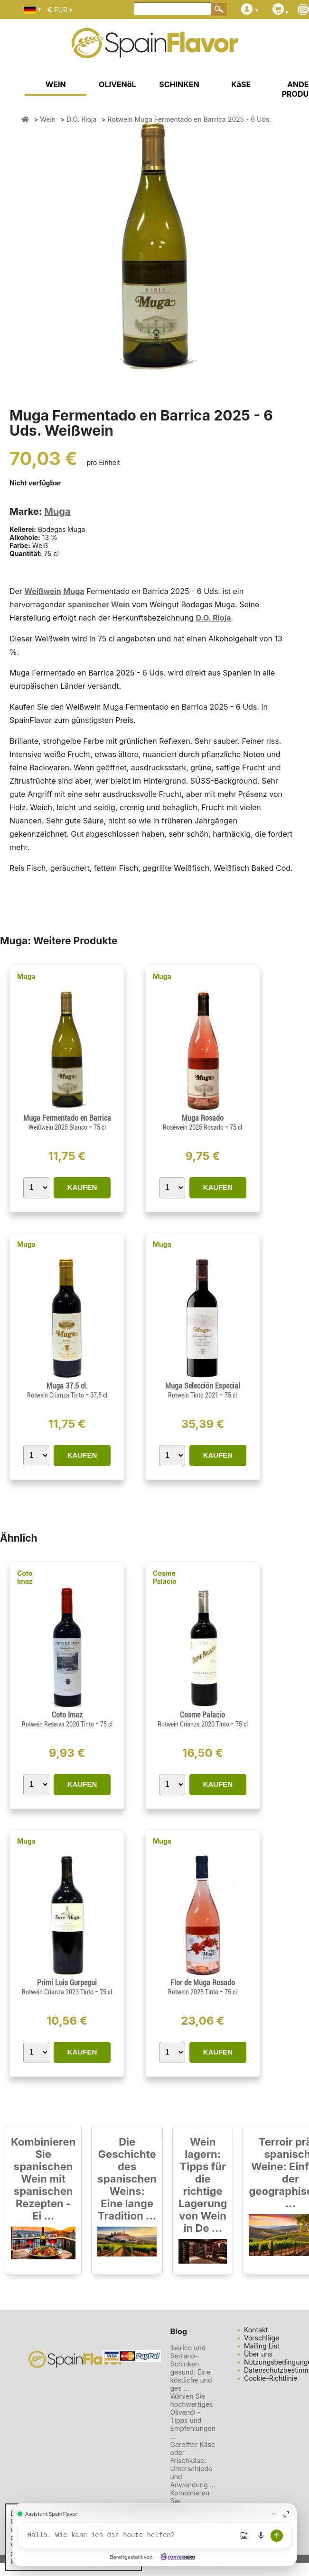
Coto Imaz (25, 1577)
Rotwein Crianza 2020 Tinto (194, 1724)
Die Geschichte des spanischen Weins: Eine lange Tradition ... (127, 2179)
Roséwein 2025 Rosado (194, 1127)
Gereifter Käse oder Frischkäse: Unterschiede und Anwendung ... (192, 2464)
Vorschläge (261, 2338)
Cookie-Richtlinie (271, 2378)
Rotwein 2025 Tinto (194, 1992)
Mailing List (262, 2346)
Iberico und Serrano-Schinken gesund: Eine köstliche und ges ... (191, 2368)
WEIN (56, 84)
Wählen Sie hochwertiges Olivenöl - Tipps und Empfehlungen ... (192, 2416)
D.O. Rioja (213, 617)
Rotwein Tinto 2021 (194, 1395)
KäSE (241, 84)
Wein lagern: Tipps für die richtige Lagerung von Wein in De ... (202, 2185)
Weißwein (42, 591)
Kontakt (256, 2330)
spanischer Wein (99, 604)
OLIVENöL (117, 84)
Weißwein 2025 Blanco (58, 1127)
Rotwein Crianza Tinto (56, 1395)
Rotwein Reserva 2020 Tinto (58, 1724)
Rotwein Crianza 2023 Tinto (58, 1992)
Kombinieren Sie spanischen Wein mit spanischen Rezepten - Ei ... (43, 2179)
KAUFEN (82, 1187)
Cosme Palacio (165, 1577)
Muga (57, 511)
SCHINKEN (179, 84)
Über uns (258, 2354)
